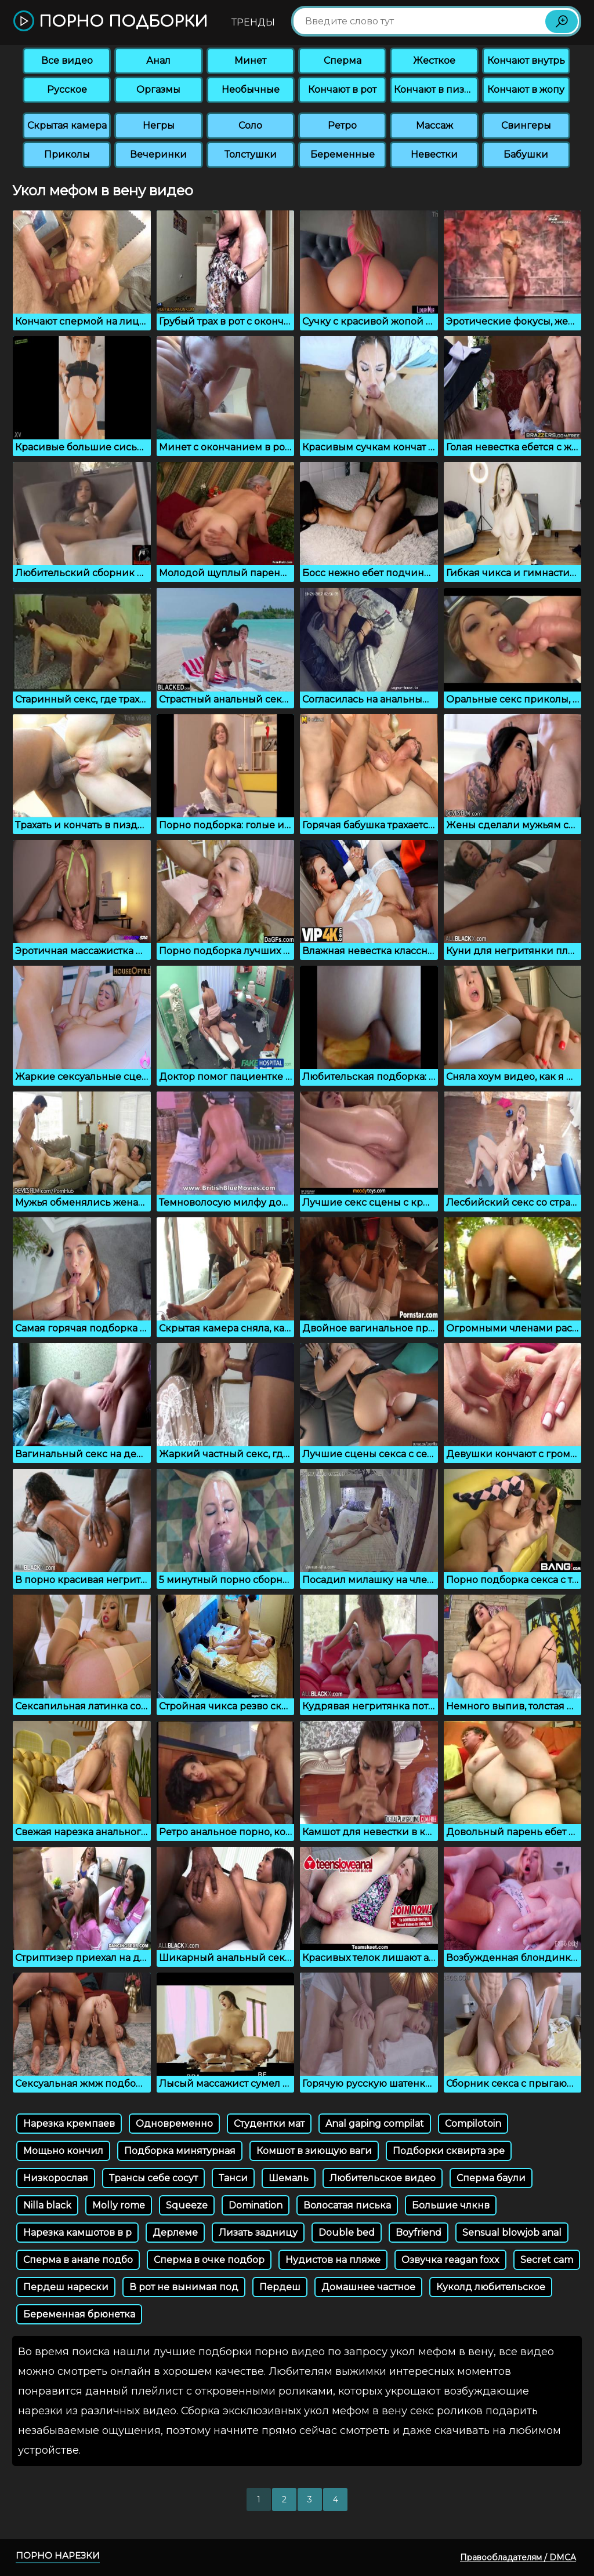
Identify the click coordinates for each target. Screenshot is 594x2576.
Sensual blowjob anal (512, 2232)
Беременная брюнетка (79, 2314)
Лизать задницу (258, 2232)
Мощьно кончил (63, 2150)
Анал (158, 60)
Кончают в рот (342, 89)
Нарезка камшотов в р (77, 2232)
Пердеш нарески (65, 2287)
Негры (159, 125)
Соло (250, 125)
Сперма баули (491, 2178)
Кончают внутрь (526, 60)
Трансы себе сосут (153, 2178)
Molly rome (118, 2205)
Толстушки (250, 154)
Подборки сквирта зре (449, 2150)
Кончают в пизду (435, 89)
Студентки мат (269, 2123)
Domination (255, 2205)
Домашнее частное (368, 2287)
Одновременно (174, 2123)
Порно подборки (110, 21)
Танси (233, 2178)
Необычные (251, 89)
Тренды (253, 22)
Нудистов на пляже (333, 2259)
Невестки (434, 154)
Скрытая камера (67, 125)
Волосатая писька (347, 2205)
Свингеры (526, 125)
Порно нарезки (58, 2555)
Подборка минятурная (180, 2150)
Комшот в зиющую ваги (314, 2150)
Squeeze (187, 2205)
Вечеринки (158, 154)
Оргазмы (158, 89)
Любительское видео (382, 2178)
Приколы (67, 154)
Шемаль (289, 2178)
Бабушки (526, 154)
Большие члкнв (451, 2205)
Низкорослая (55, 2178)
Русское (67, 89)
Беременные (342, 154)
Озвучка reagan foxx (450, 2259)
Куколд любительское (490, 2287)
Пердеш (279, 2287)
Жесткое (434, 60)
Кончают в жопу (525, 89)
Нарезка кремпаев (69, 2123)
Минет (250, 60)
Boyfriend (418, 2232)
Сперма (342, 60)
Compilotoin (473, 2123)
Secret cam (546, 2259)
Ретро (342, 125)
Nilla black (47, 2205)
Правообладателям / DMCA (518, 2557)
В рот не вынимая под (183, 2287)
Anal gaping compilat (374, 2123)
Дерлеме (175, 2232)
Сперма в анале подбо (78, 2259)
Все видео (67, 60)
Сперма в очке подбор (209, 2259)
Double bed (346, 2232)
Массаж (434, 125)
